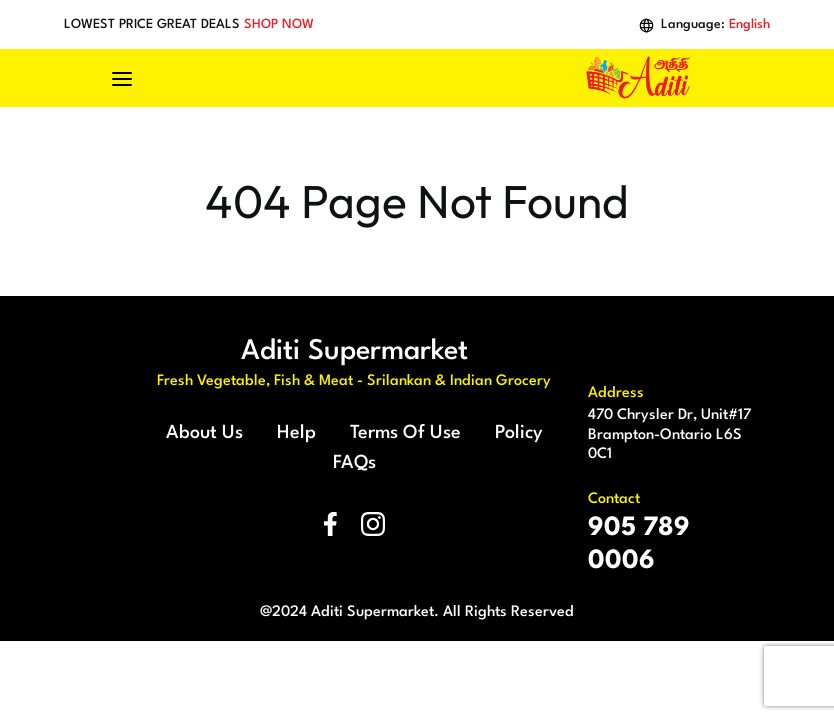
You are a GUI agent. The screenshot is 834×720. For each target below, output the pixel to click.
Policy (519, 433)
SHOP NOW (279, 24)
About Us (204, 433)
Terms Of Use (405, 433)
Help (296, 433)
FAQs (354, 463)
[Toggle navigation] (132, 78)
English (749, 24)
